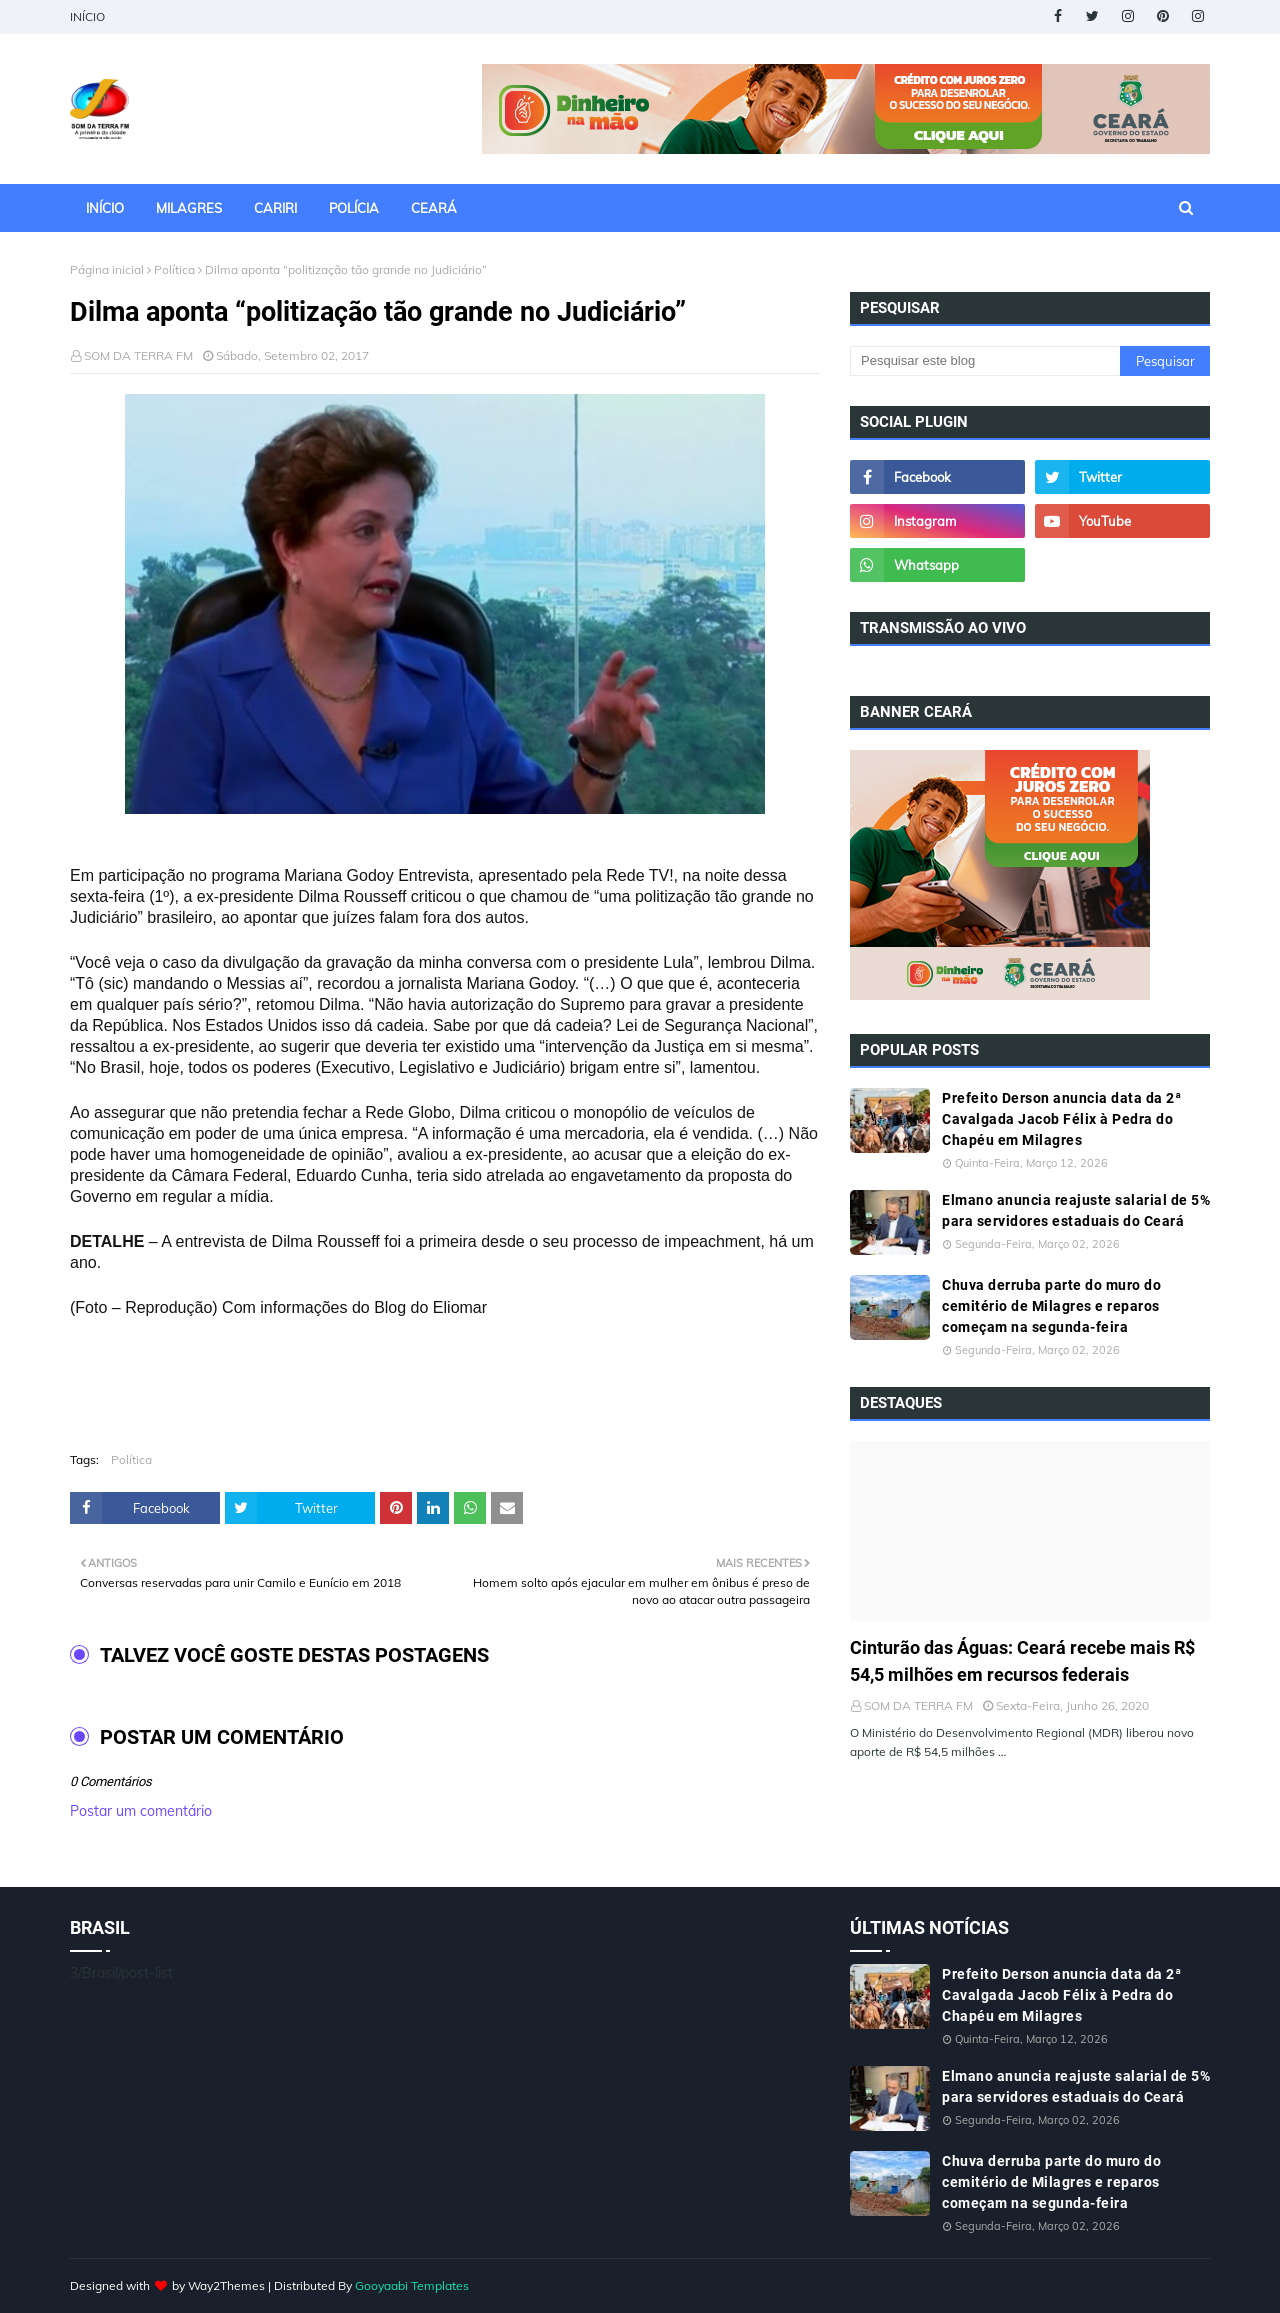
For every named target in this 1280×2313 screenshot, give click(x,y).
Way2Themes (226, 2285)
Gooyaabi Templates (412, 2285)
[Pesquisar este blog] (985, 361)
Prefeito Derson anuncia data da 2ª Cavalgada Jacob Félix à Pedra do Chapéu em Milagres (1061, 1119)
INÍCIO (87, 16)
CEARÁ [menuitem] (434, 208)
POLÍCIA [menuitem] (354, 208)
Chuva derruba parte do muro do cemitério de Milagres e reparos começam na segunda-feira (1051, 1306)
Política (174, 269)
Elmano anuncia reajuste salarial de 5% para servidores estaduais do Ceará (1076, 1210)
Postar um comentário (141, 1811)
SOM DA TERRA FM (138, 355)
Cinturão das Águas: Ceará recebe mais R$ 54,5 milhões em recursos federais (1022, 1661)
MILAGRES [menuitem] (189, 208)
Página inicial (107, 269)
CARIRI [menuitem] (275, 208)
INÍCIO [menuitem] (105, 208)
